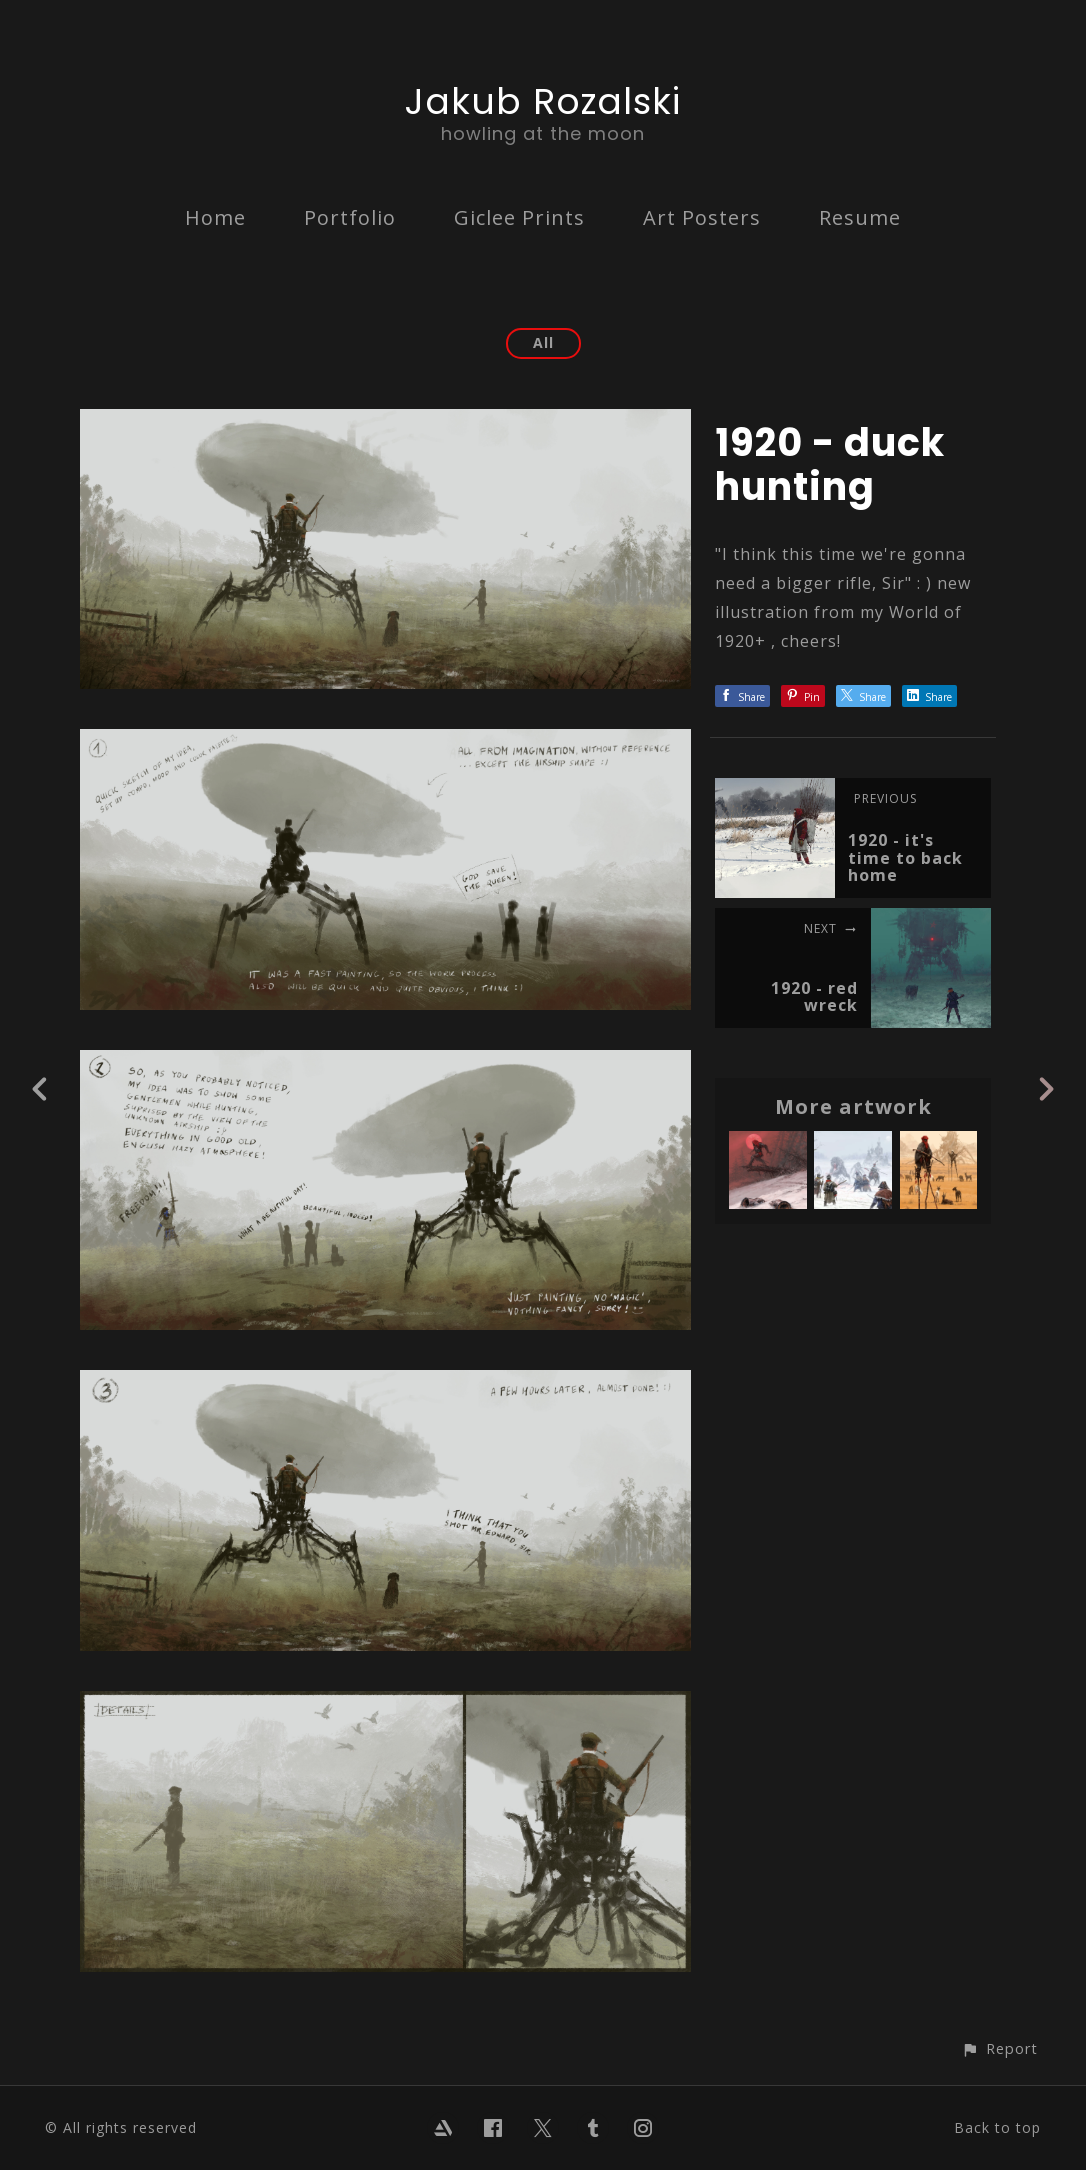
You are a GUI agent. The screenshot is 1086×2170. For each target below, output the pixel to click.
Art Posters (702, 217)
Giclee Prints (519, 217)
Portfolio (350, 217)
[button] (999, 2048)
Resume (860, 217)
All (543, 342)
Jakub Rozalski (543, 101)
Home (215, 217)
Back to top (997, 2127)
